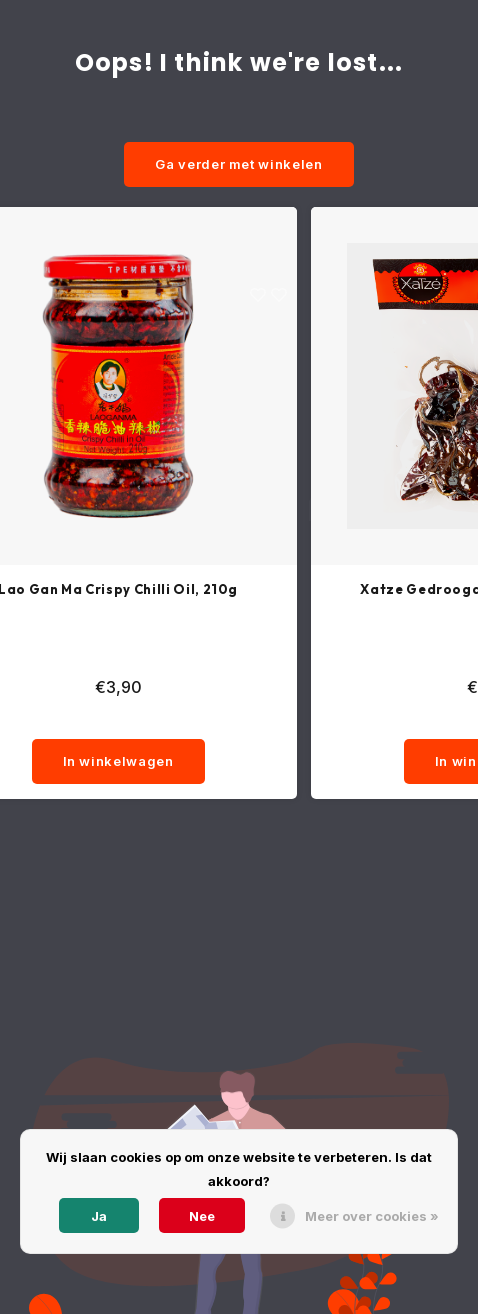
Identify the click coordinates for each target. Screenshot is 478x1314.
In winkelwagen (118, 761)
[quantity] (118, 719)
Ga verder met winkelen (238, 164)
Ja (99, 1216)
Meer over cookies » (372, 1216)
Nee (202, 1216)
